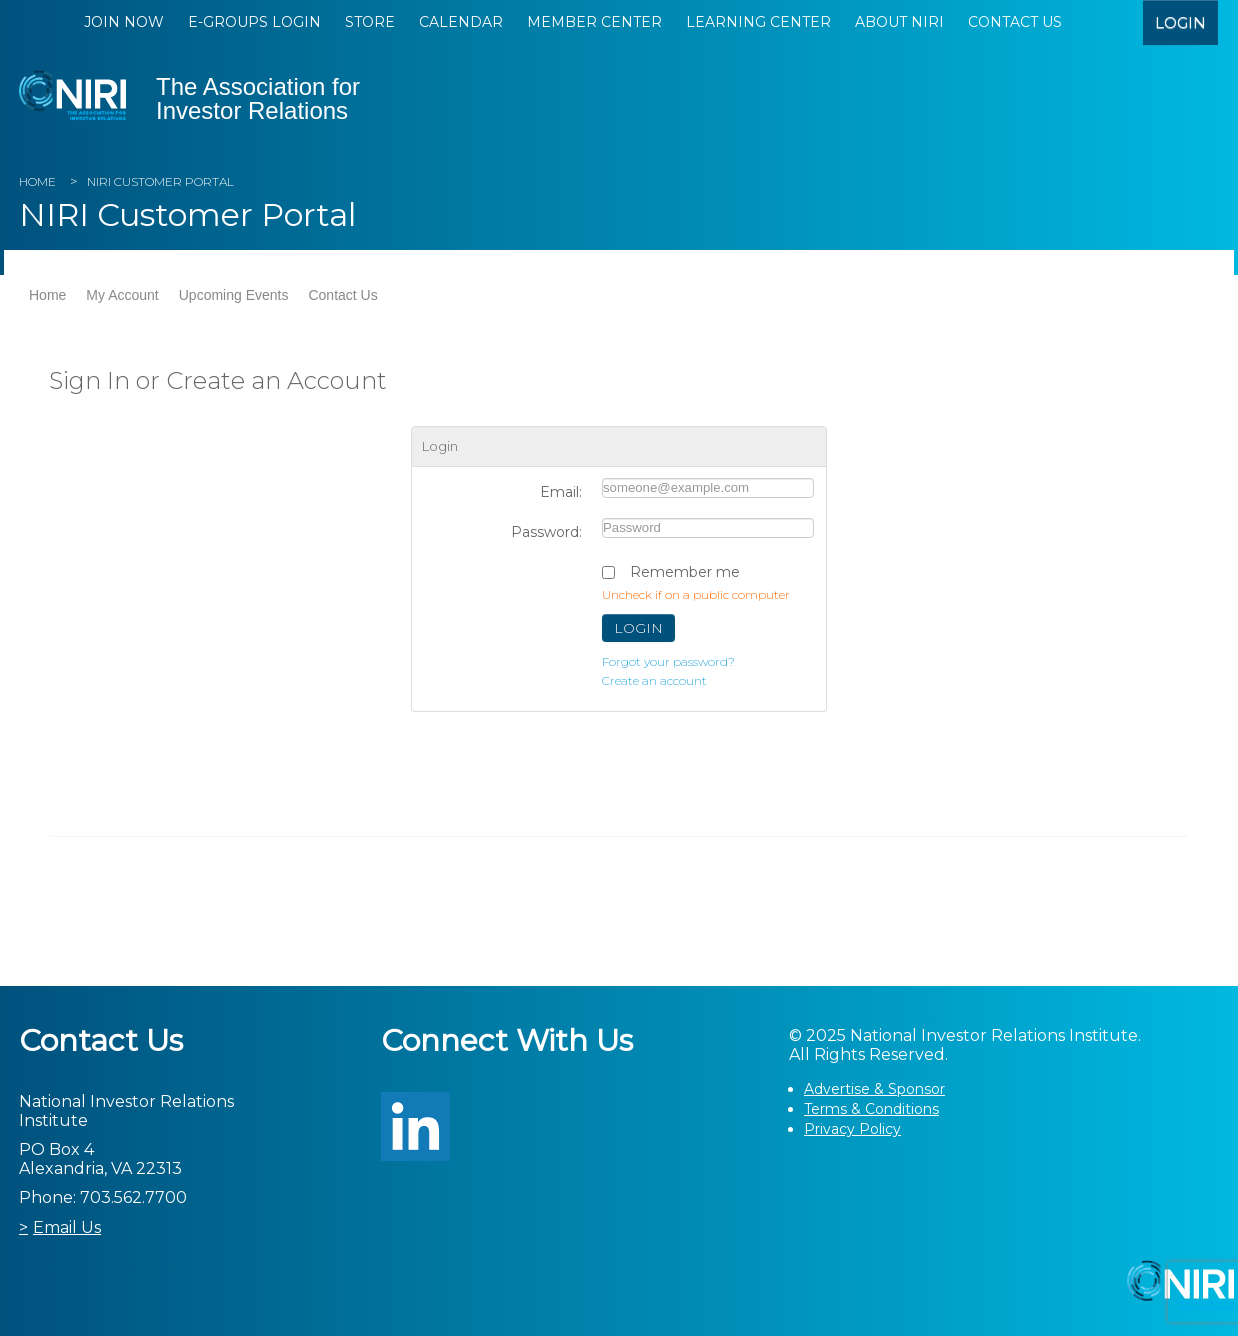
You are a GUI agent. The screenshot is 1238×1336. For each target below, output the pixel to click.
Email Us (67, 1227)
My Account (122, 295)
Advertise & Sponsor (874, 1089)
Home (37, 181)
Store (370, 22)
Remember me (685, 572)
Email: (561, 492)
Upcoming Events (234, 295)
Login (638, 628)
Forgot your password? (668, 661)
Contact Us (1015, 22)
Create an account (654, 680)
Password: (546, 532)
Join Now (124, 22)
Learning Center (758, 22)
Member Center (594, 22)
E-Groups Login (254, 22)
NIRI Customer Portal (160, 181)
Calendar (461, 22)
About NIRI (899, 22)
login (1180, 22)
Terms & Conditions (871, 1109)
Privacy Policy (852, 1129)
